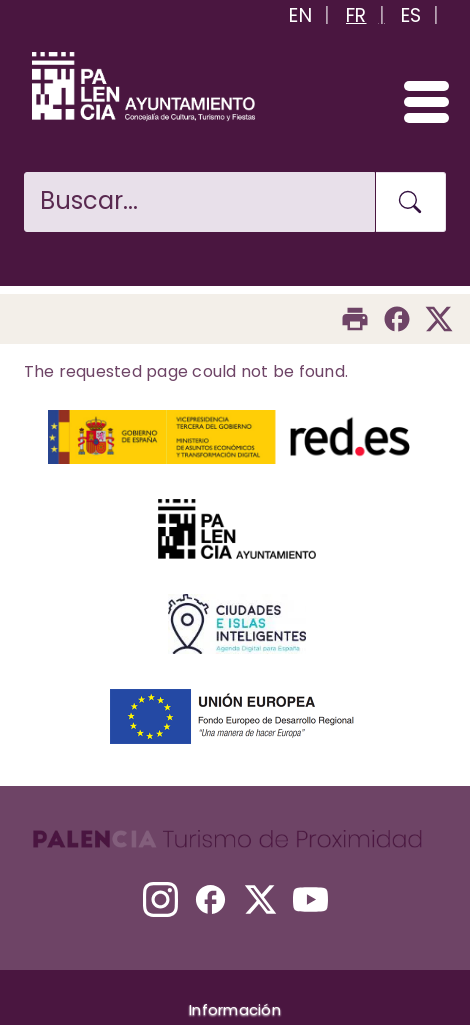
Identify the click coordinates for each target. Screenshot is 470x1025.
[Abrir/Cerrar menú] (417, 101)
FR (356, 15)
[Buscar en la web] (199, 202)
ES (411, 15)
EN (300, 15)
